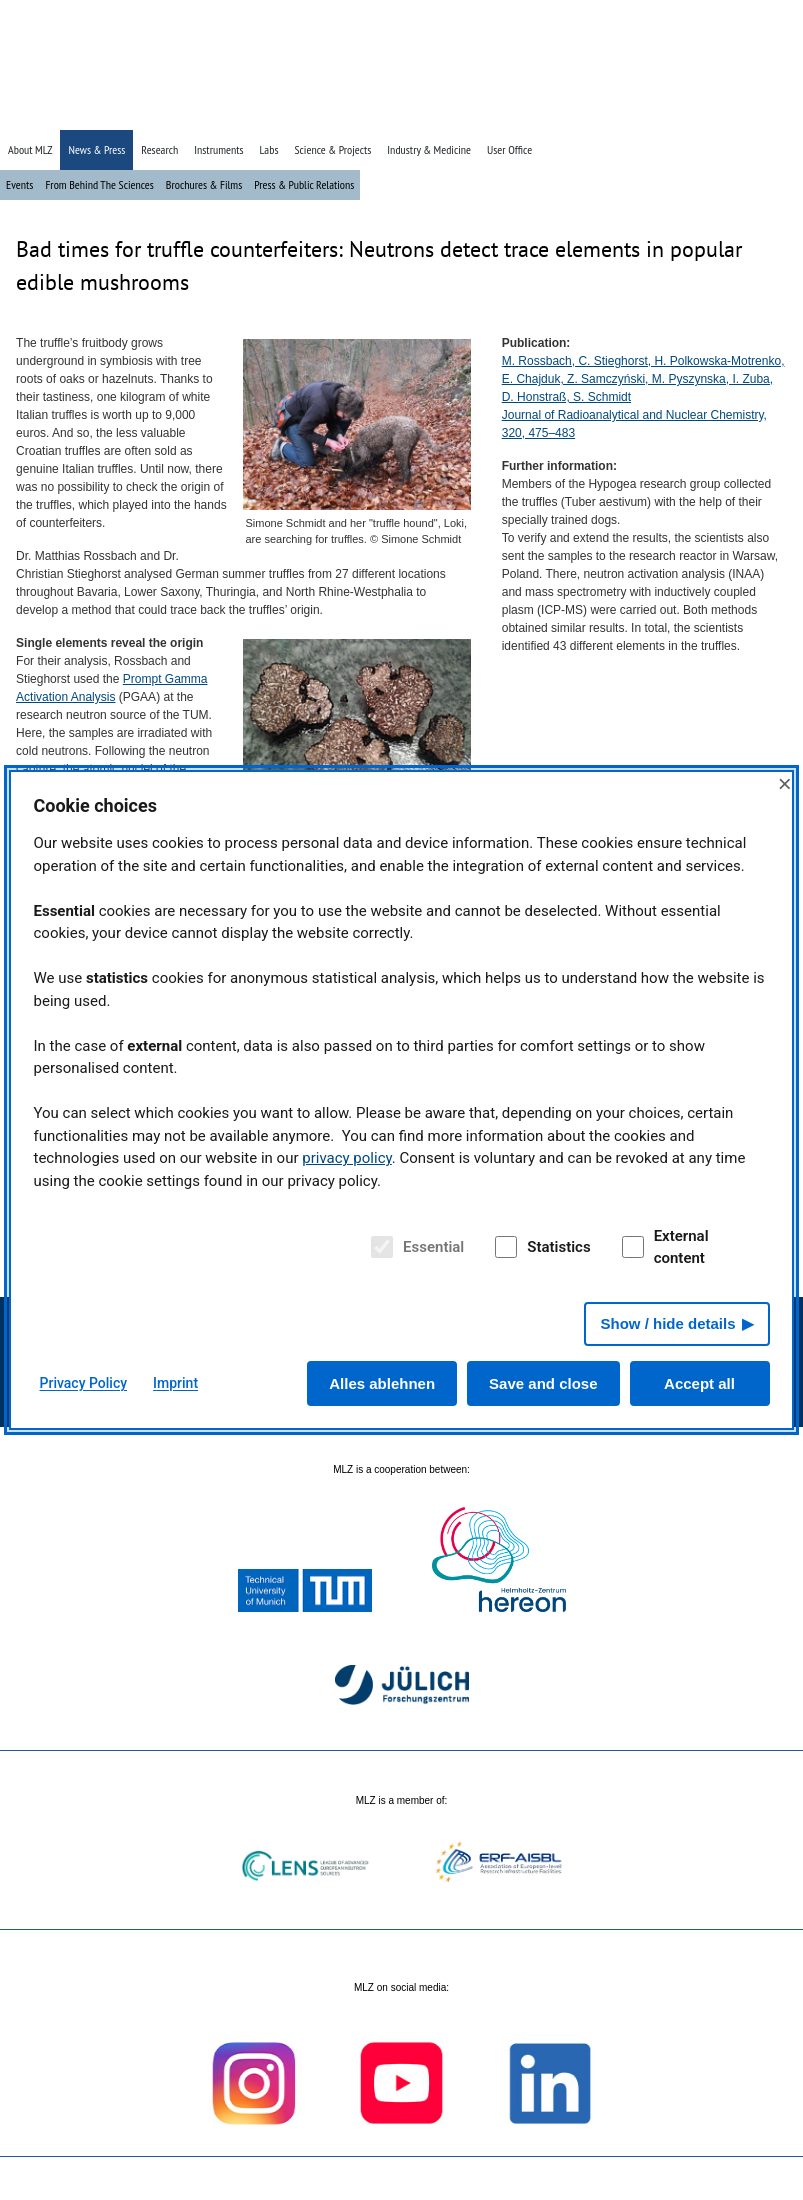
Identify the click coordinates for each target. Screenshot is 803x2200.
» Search (696, 112)
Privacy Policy (84, 1383)
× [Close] (785, 783)
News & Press (96, 149)
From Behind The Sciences (99, 184)
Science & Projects (332, 149)
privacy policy (347, 1158)
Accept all (699, 1383)
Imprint (175, 1383)
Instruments (218, 149)
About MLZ (30, 149)
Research (159, 149)
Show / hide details (667, 1323)
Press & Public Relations (304, 184)
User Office (509, 149)
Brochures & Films (204, 184)
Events (19, 184)
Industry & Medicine (429, 149)
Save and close (543, 1383)
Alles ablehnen (382, 1383)
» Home (648, 112)
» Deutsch (748, 112)
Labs (269, 149)
